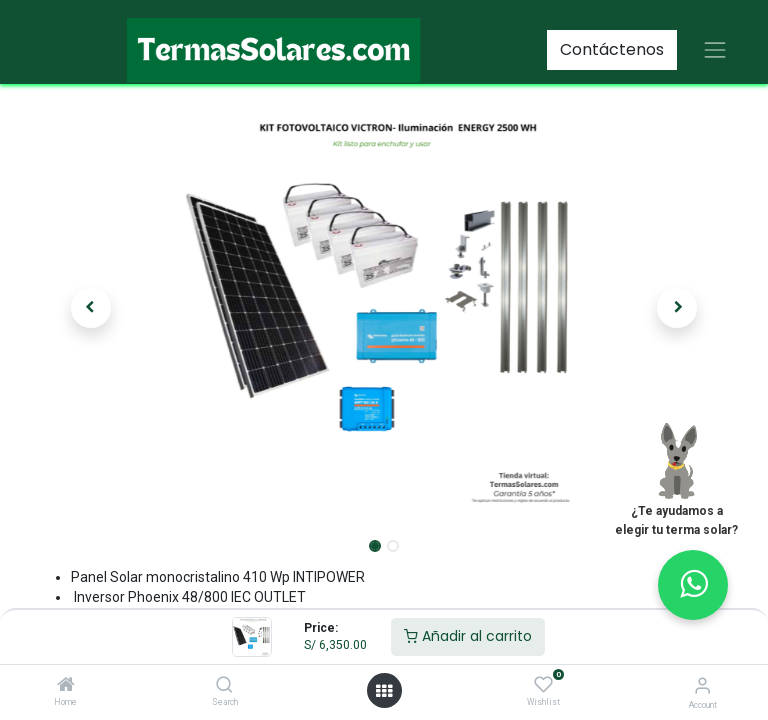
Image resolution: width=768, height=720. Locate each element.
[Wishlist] (543, 685)
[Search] (224, 686)
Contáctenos (612, 49)
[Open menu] (384, 691)
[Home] (66, 686)
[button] (91, 308)
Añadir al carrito (468, 636)
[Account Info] (702, 685)
